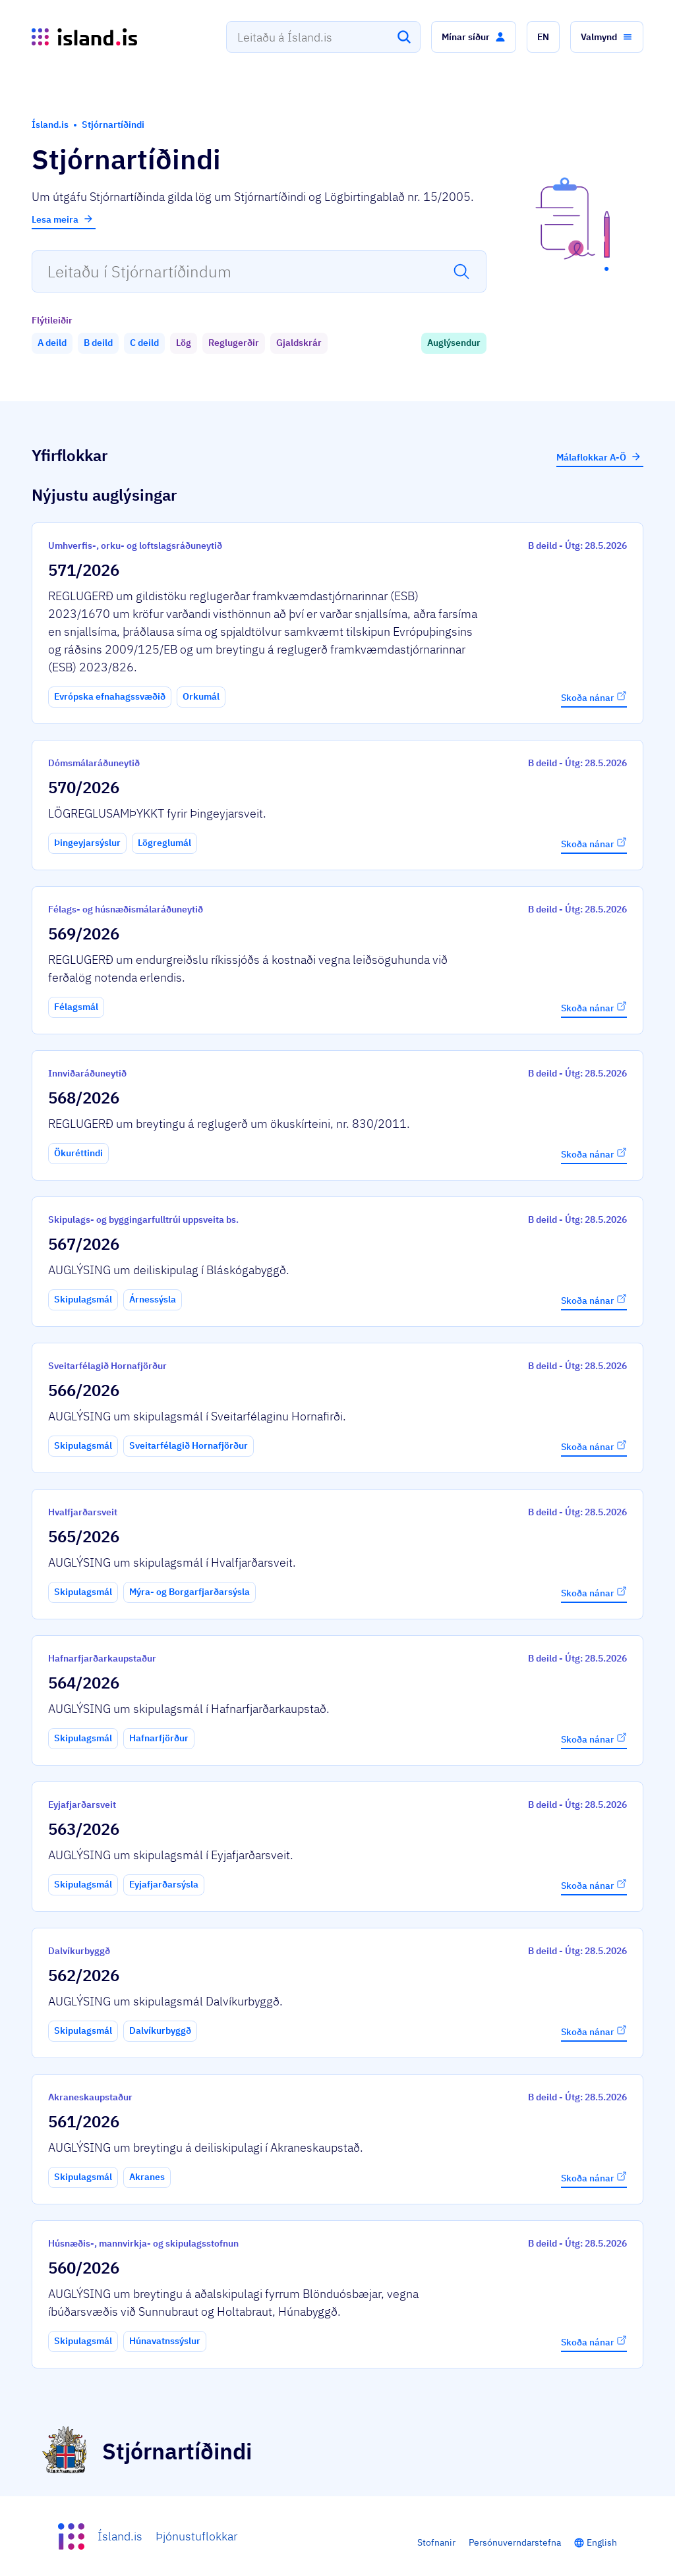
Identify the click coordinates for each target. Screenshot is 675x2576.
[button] (473, 37)
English (602, 2542)
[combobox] (323, 37)
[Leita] (404, 37)
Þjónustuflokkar (196, 2536)
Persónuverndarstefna (515, 2542)
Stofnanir (436, 2542)
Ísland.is (120, 2536)
